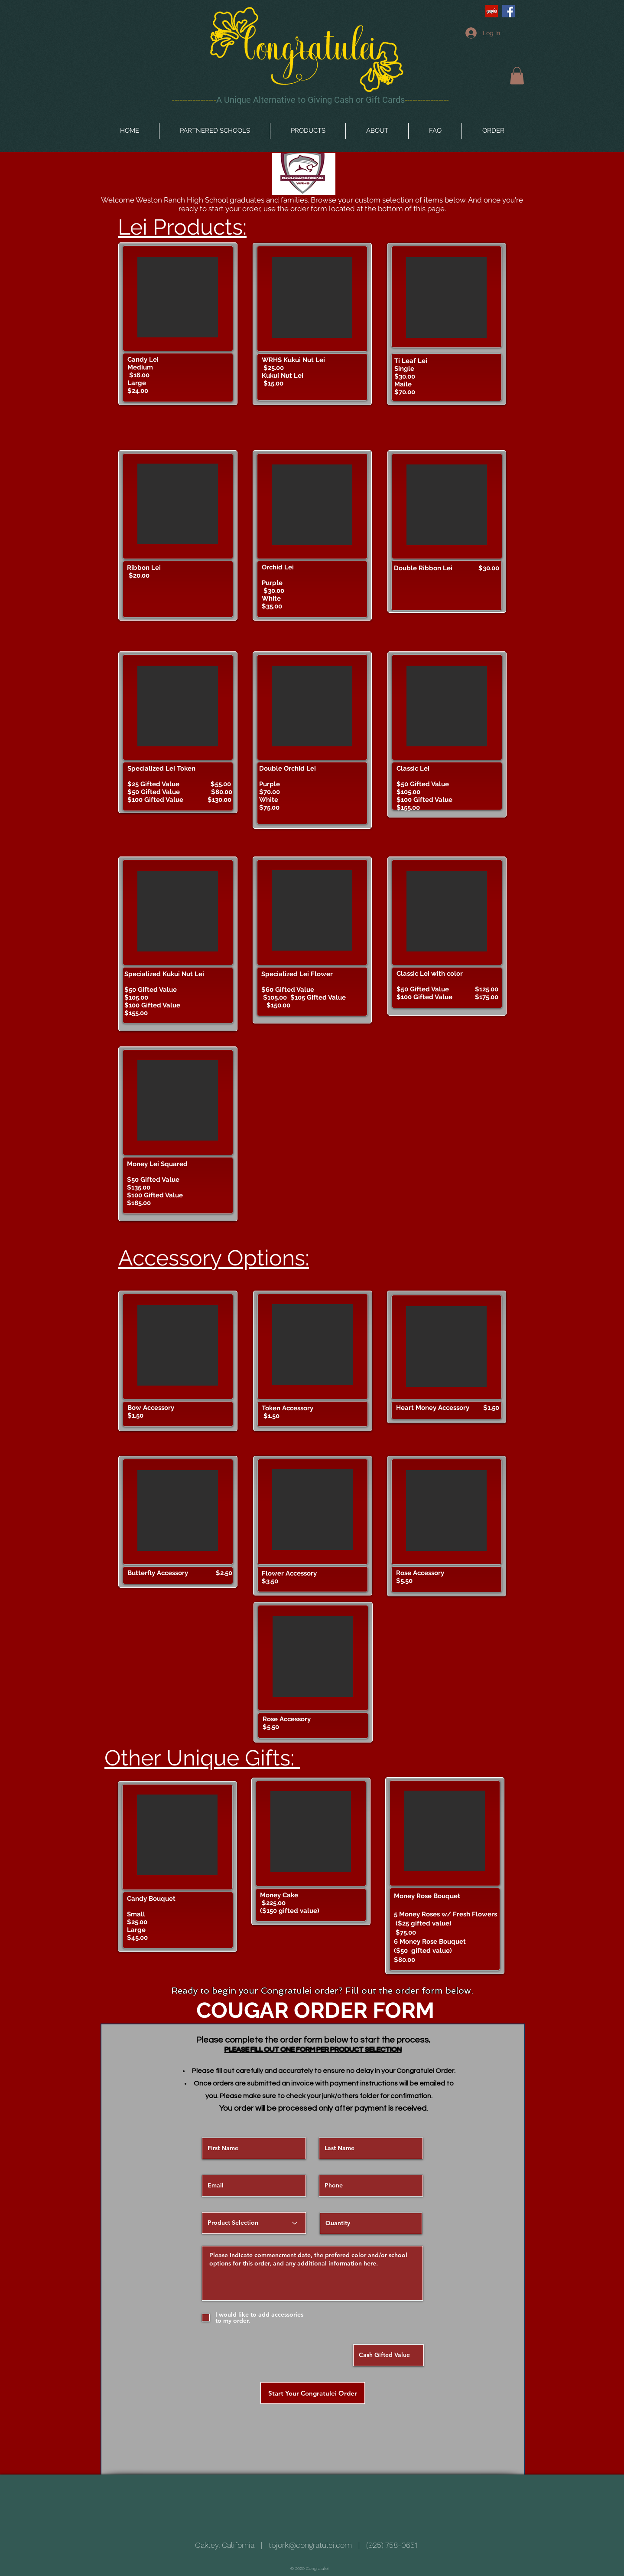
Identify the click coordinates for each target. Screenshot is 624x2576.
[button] (517, 76)
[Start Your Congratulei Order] (312, 2393)
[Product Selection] (254, 2223)
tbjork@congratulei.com (310, 2545)
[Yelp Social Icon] (491, 11)
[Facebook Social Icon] (508, 11)
